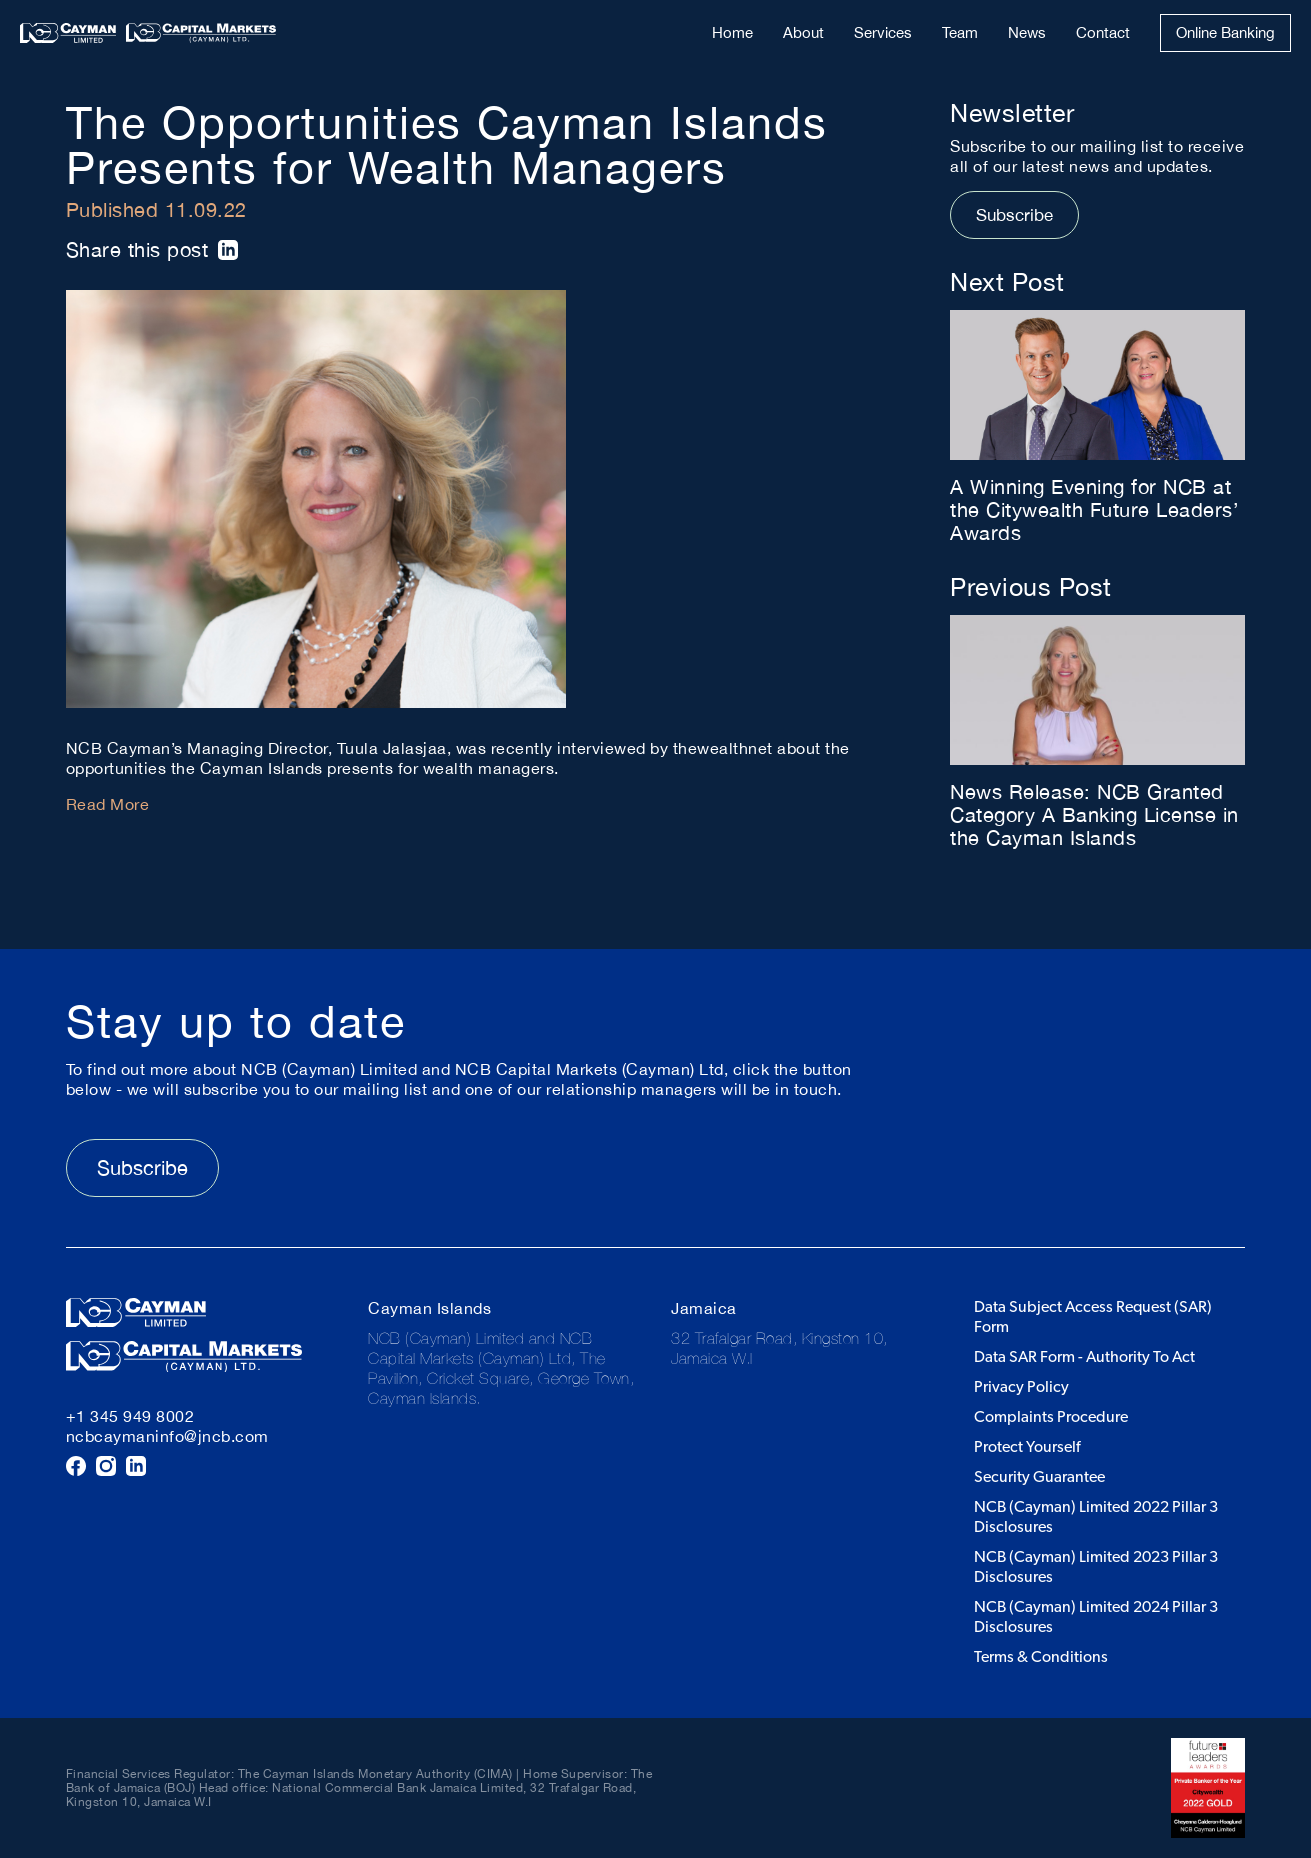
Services (883, 32)
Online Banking (1225, 32)
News (1027, 32)
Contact (1103, 32)
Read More (108, 804)
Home (732, 32)
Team (960, 32)
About (803, 32)
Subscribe (1014, 215)
